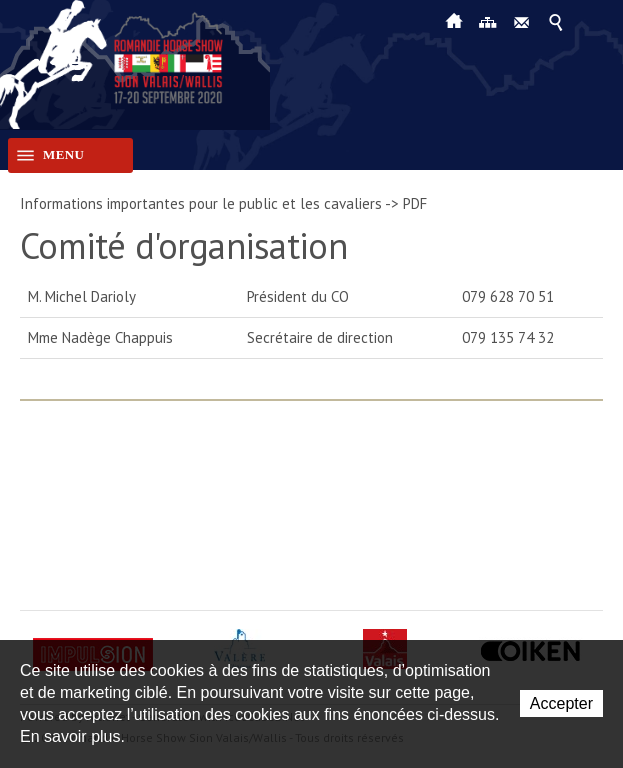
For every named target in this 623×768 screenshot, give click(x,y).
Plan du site (488, 21)
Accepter (561, 703)
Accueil (454, 21)
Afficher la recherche (556, 21)
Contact (522, 21)
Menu (46, 155)
